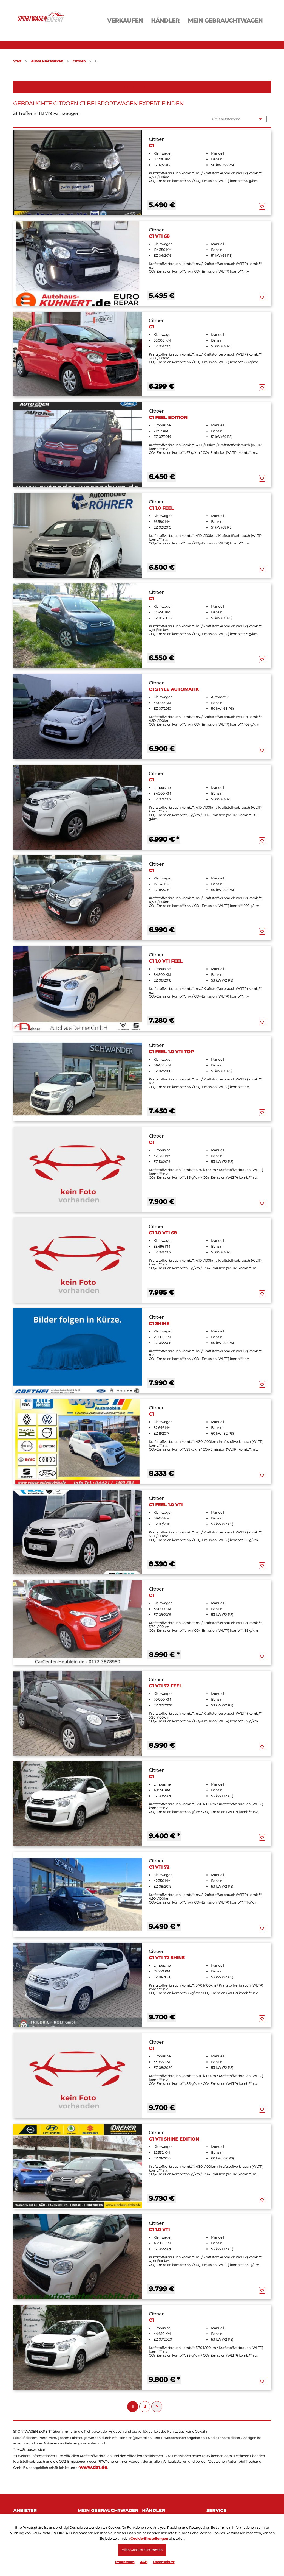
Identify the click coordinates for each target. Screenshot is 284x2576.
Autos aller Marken (47, 61)
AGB (143, 2562)
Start (17, 61)
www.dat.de (93, 2467)
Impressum (125, 2562)
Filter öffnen (142, 86)
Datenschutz (164, 2562)
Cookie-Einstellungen (149, 2538)
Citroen (79, 61)
